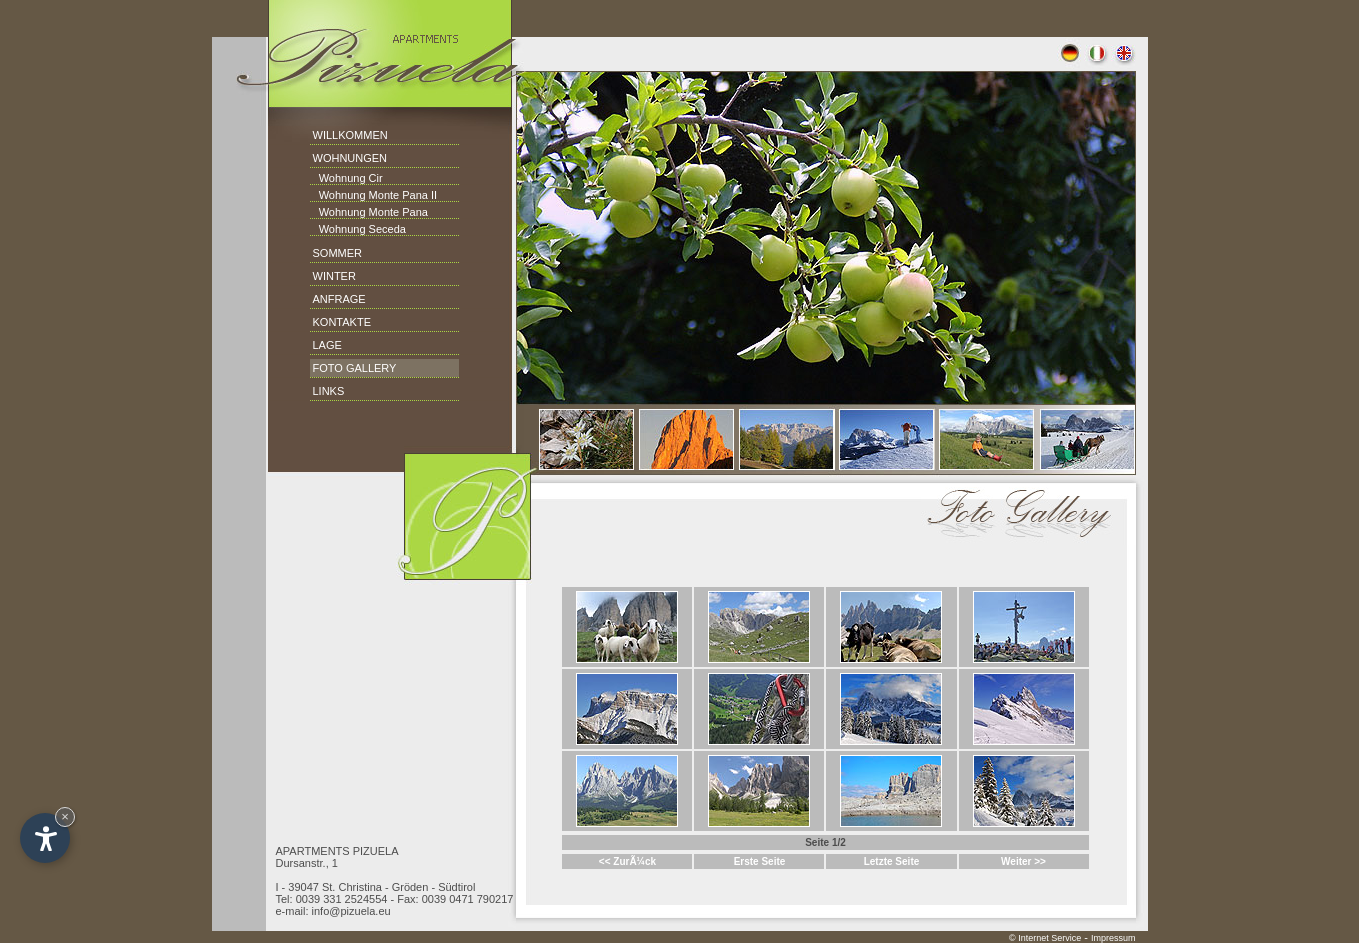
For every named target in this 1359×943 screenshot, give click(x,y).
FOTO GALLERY (355, 368)
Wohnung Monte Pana (369, 212)
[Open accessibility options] (45, 838)
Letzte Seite (892, 861)
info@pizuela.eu (351, 911)
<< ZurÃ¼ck (627, 861)
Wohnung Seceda (358, 229)
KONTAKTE (342, 322)
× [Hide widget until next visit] (65, 816)
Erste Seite (760, 861)
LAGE (327, 345)
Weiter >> (1023, 861)
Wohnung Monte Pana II (374, 195)
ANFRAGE (339, 299)
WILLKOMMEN (350, 135)
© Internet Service (1045, 938)
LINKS (329, 391)
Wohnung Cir (346, 178)
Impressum (1113, 938)
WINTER (334, 276)
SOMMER (338, 253)
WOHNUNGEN (350, 158)
